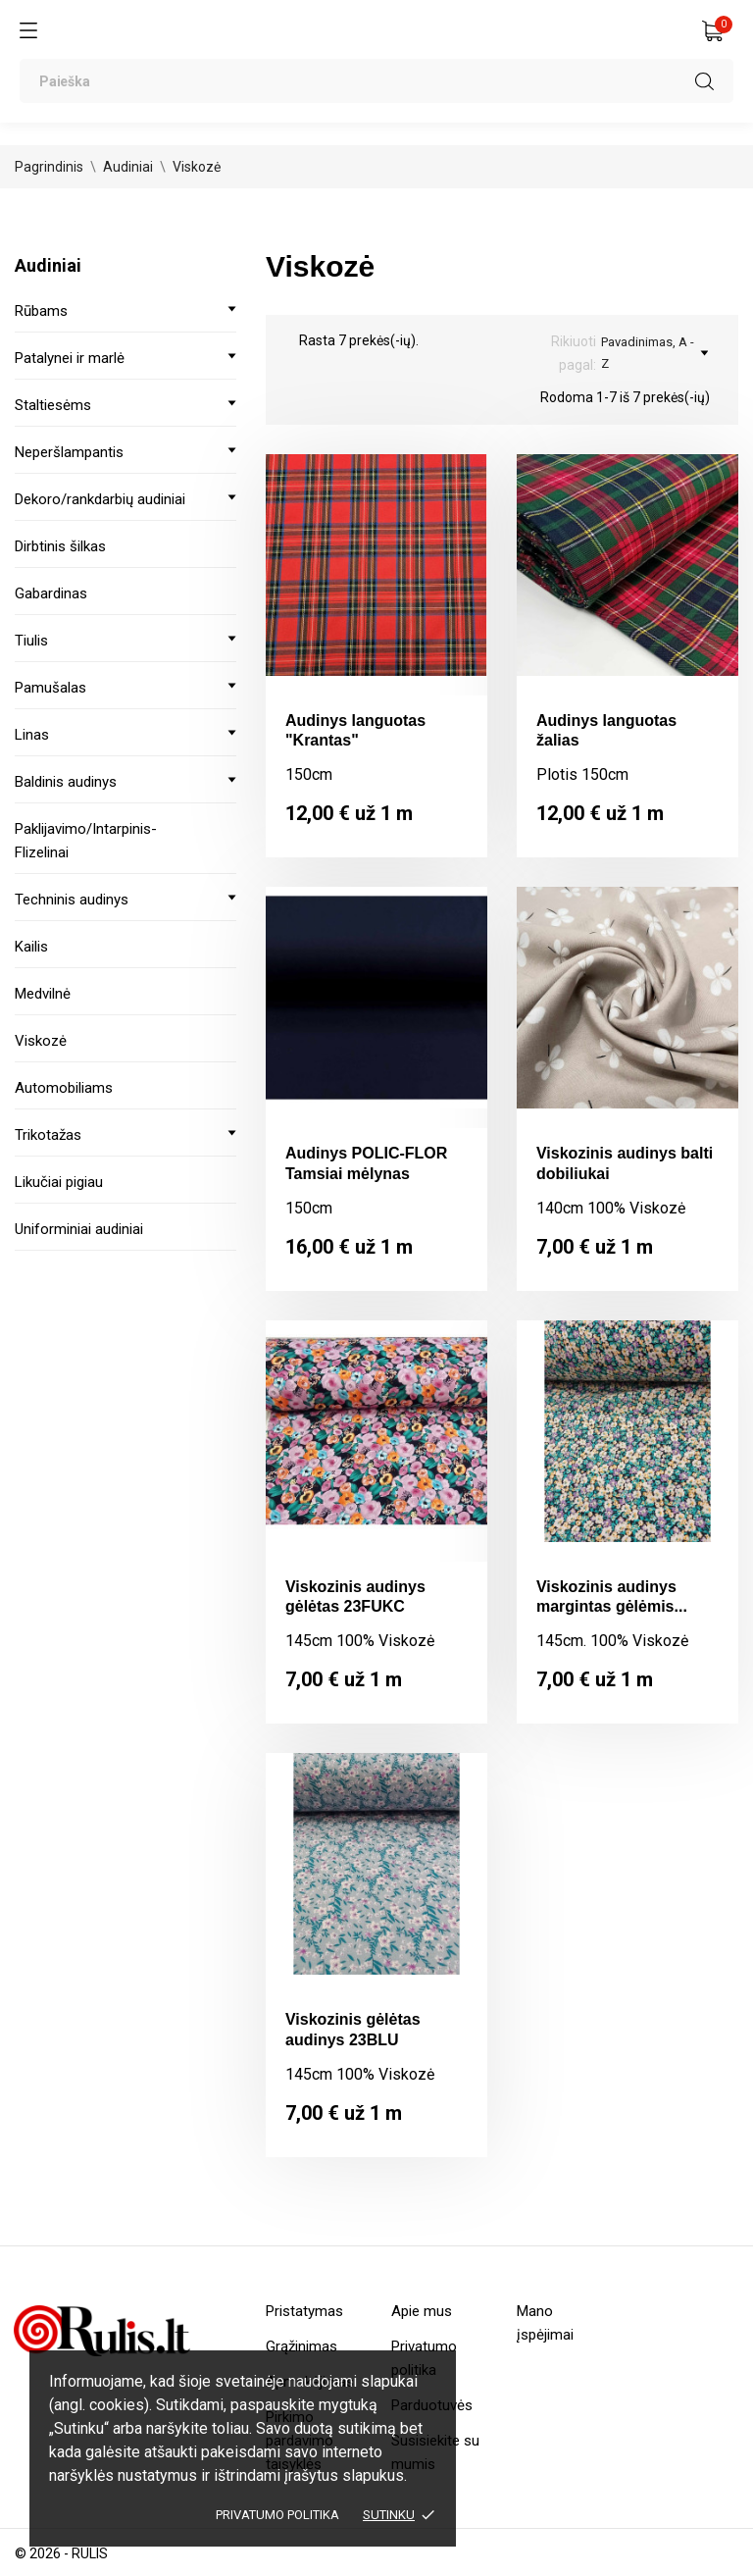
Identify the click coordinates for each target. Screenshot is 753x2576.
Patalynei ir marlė (70, 358)
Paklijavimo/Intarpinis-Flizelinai (86, 840)
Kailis (31, 946)
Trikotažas (48, 1135)
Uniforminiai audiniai (79, 1229)
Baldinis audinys (66, 782)
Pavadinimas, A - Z (654, 353)
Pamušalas (50, 687)
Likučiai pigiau (59, 1182)
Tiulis (31, 640)
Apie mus (421, 2311)
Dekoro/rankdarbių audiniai (100, 499)
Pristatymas (304, 2311)
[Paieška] (376, 81)
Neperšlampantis (69, 452)
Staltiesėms (53, 405)
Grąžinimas (301, 2346)
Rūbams (41, 311)
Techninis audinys (71, 899)
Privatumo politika (277, 2514)
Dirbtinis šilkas (60, 546)
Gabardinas (51, 593)
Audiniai (48, 265)
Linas (32, 735)
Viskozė (41, 1041)
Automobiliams (64, 1088)
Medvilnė (43, 994)
